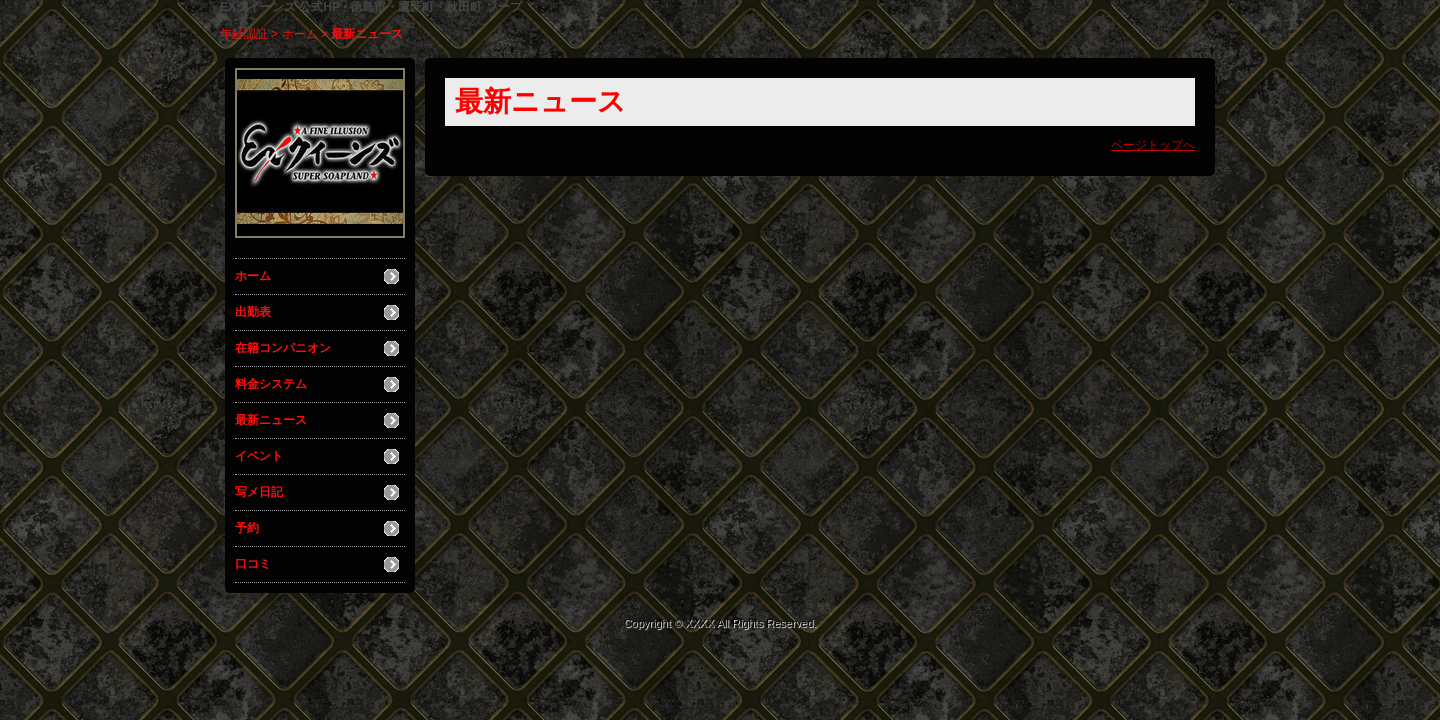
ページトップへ (1153, 145)
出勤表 (253, 312)
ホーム (300, 34)
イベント (259, 456)
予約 (247, 528)
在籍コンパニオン (283, 348)
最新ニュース (271, 420)
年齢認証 (244, 34)
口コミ (253, 564)
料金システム (271, 384)
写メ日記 (259, 492)
